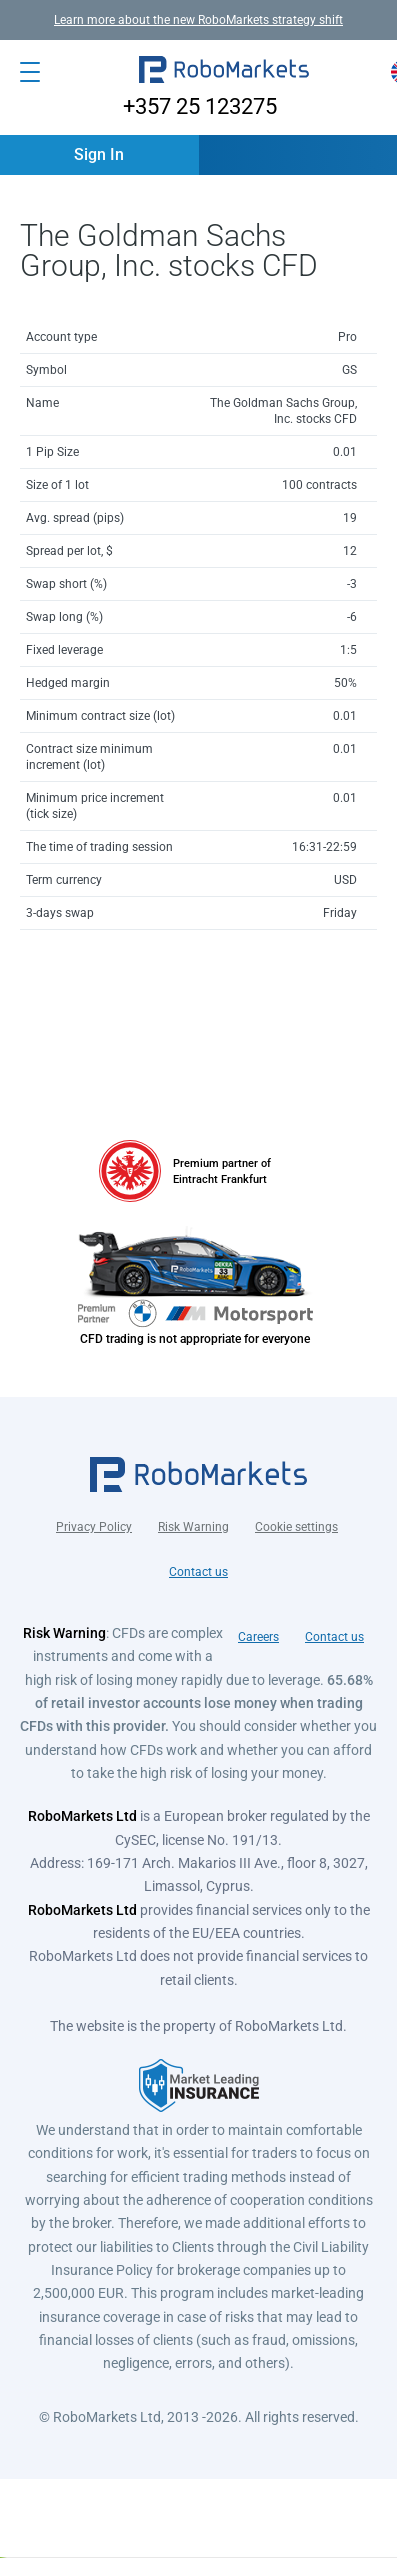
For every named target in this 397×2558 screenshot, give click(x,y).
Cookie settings (296, 1527)
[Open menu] (30, 72)
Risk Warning (193, 1527)
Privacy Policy (94, 1527)
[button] (224, 72)
